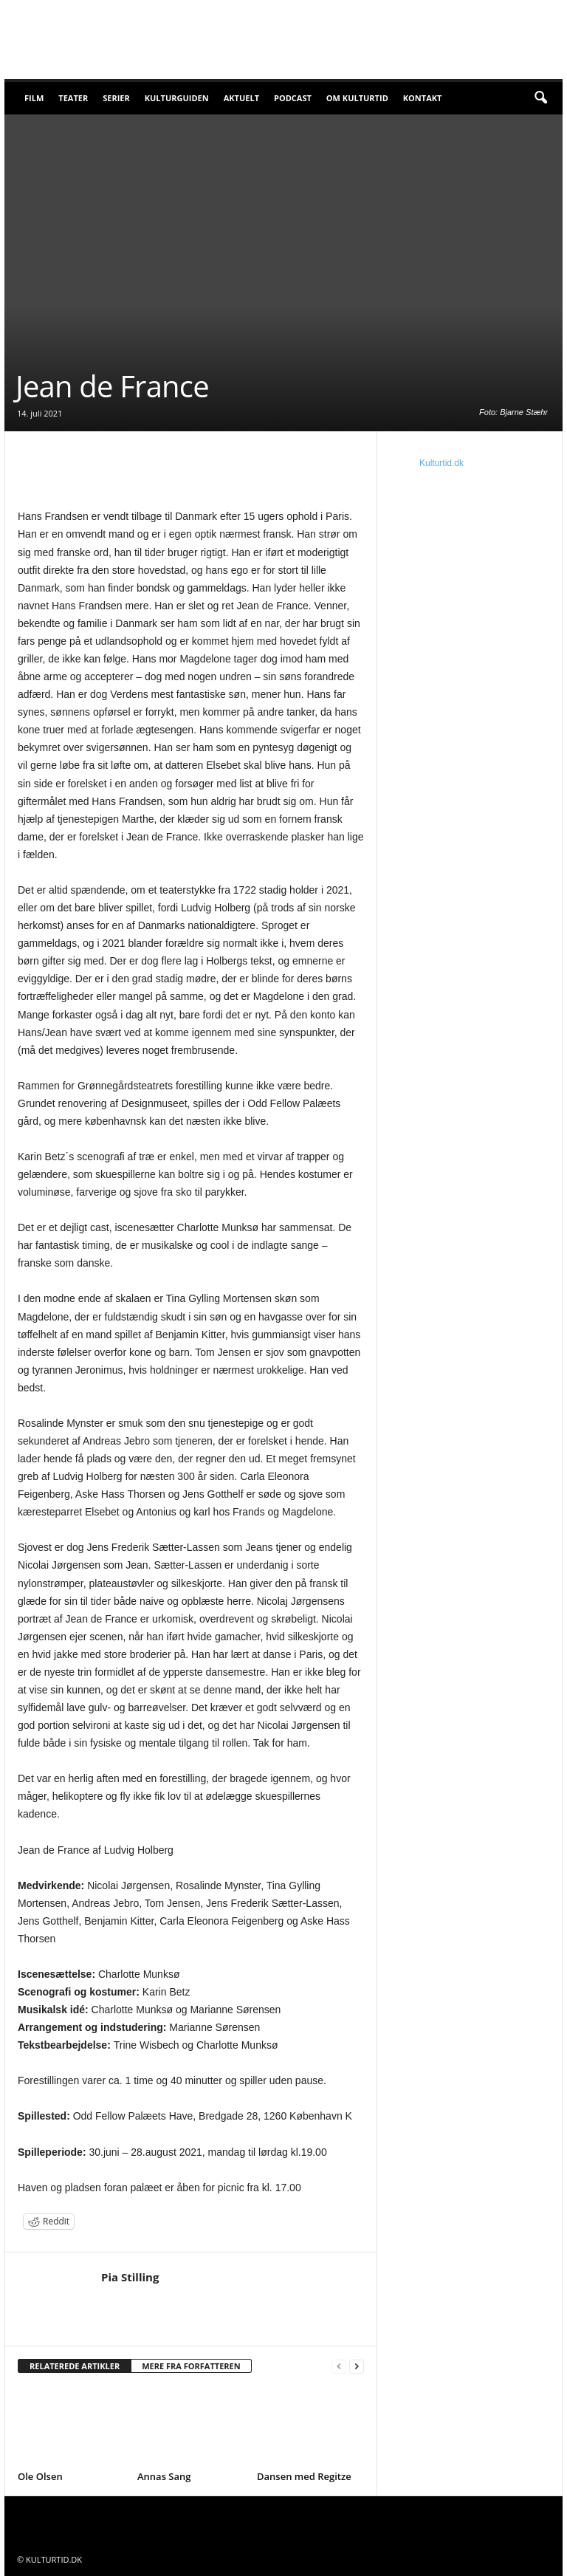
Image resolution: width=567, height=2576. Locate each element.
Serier (116, 97)
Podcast (293, 97)
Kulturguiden (177, 97)
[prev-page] (338, 2366)
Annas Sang (164, 2476)
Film (34, 97)
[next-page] (356, 2366)
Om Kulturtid (357, 97)
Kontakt (422, 97)
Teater (73, 97)
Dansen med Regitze (304, 2476)
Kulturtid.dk (441, 463)
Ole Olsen (40, 2476)
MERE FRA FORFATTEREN (191, 2365)
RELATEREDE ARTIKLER (75, 2365)
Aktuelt (241, 97)
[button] (540, 98)
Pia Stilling (130, 2277)
